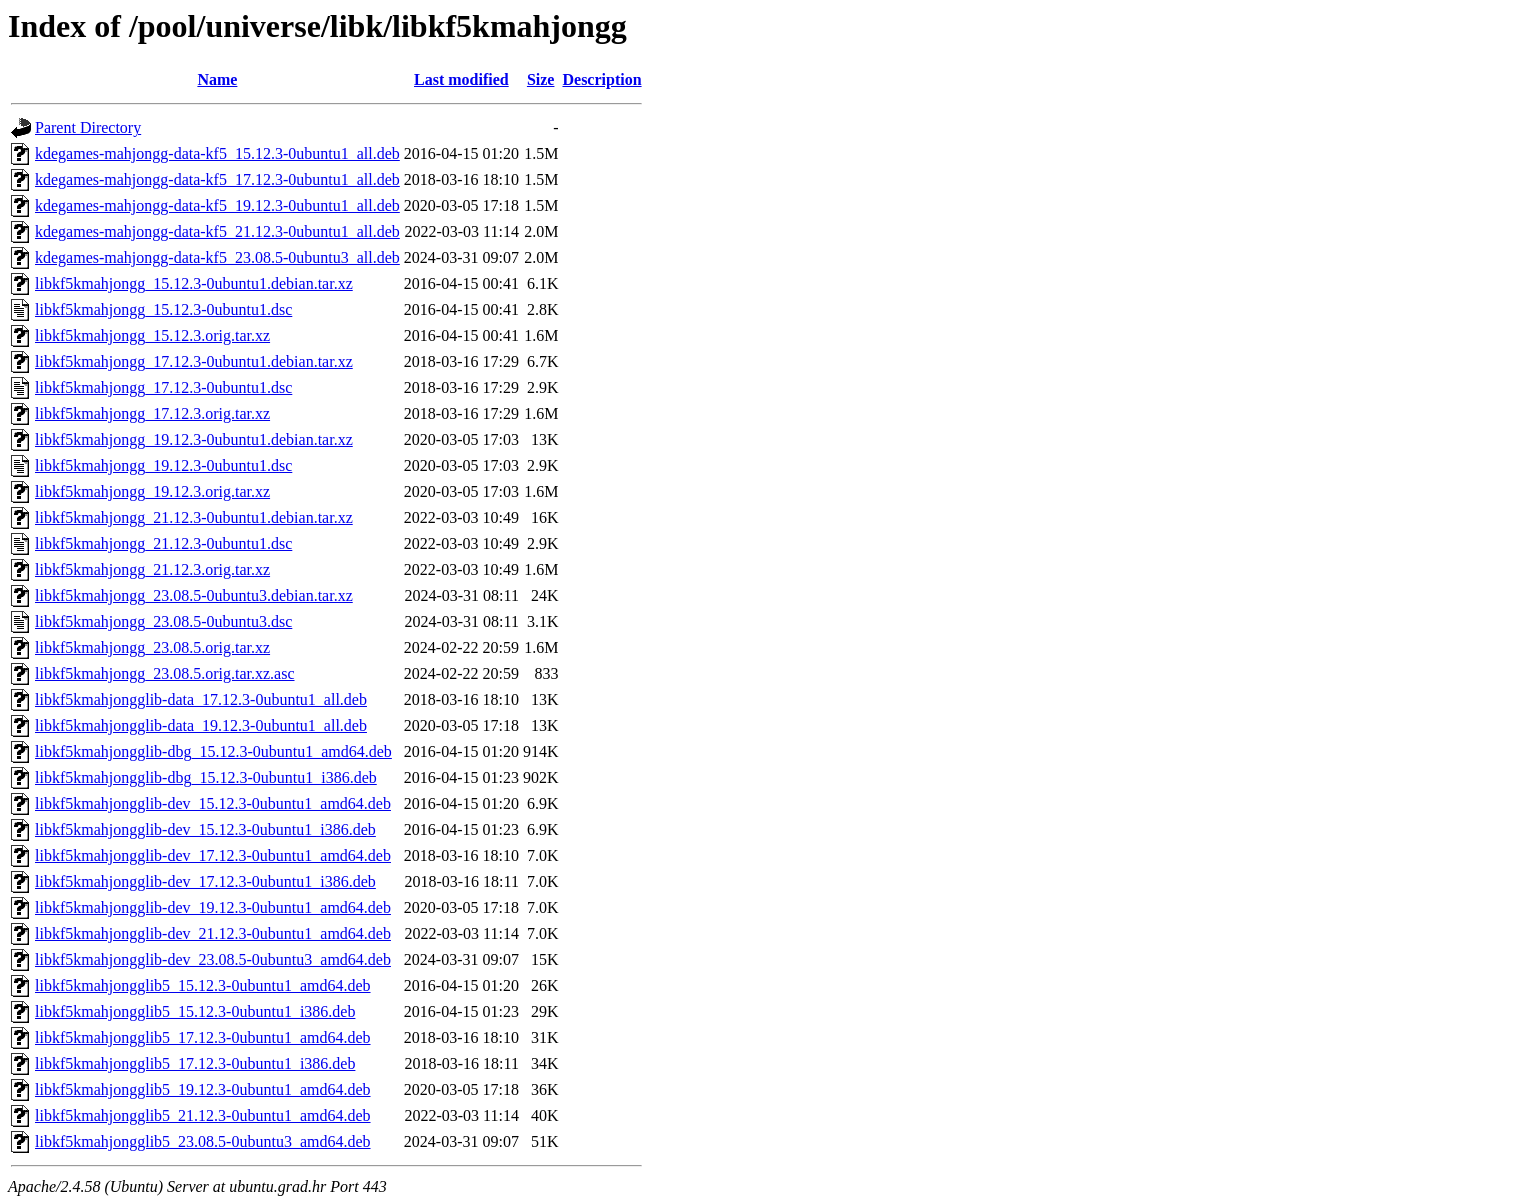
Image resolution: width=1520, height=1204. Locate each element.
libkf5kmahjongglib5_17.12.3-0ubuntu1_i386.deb (195, 1063)
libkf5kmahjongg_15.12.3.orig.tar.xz (152, 335)
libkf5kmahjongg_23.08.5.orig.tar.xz (152, 647)
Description (601, 79)
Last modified (461, 79)
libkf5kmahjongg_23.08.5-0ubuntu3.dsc (163, 621)
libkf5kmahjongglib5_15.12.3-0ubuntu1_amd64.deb (203, 985)
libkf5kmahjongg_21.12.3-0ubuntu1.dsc (163, 543)
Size (541, 79)
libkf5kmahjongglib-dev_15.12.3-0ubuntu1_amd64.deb (213, 803)
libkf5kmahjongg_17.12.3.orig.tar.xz (152, 413)
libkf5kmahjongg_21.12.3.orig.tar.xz (152, 569)
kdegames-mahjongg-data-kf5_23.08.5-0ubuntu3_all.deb (217, 257)
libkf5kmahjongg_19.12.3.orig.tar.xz (152, 491)
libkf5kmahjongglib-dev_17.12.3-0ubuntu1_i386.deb (205, 881)
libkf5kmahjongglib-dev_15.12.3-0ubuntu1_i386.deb (205, 829)
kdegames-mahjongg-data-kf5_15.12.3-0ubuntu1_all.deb (217, 153)
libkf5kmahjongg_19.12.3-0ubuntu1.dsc (163, 465)
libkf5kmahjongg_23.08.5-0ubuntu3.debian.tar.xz (194, 595)
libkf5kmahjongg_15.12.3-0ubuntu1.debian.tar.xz (194, 283)
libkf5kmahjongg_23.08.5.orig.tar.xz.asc (165, 673)
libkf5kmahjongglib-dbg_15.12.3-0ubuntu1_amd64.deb (213, 751)
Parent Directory (88, 127)
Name (217, 79)
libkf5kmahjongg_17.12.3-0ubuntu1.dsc (163, 387)
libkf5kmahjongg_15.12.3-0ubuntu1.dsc (163, 309)
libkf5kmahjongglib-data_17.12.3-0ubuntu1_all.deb (201, 699)
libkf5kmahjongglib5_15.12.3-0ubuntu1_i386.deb (195, 1011)
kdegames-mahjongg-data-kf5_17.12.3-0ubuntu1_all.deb (217, 179)
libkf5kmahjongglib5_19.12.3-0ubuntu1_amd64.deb (203, 1089)
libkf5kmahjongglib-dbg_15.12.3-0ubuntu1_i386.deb (206, 777)
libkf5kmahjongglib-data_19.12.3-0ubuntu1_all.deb (201, 725)
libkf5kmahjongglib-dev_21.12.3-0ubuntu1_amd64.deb (213, 933)
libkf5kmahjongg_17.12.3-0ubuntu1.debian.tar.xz (194, 361)
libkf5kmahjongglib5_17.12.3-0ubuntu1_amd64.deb (203, 1037)
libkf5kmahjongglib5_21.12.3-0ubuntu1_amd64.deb (203, 1115)
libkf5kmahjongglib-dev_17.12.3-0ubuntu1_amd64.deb (213, 855)
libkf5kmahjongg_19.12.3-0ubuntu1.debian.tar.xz (194, 439)
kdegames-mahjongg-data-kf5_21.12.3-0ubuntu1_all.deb (217, 231)
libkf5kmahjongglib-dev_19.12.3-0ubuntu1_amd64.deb (213, 907)
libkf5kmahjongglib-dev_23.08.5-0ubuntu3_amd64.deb (213, 959)
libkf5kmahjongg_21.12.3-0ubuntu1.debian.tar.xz (194, 517)
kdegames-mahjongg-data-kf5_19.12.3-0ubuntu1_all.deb (217, 205)
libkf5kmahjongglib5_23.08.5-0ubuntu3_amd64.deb (203, 1141)
